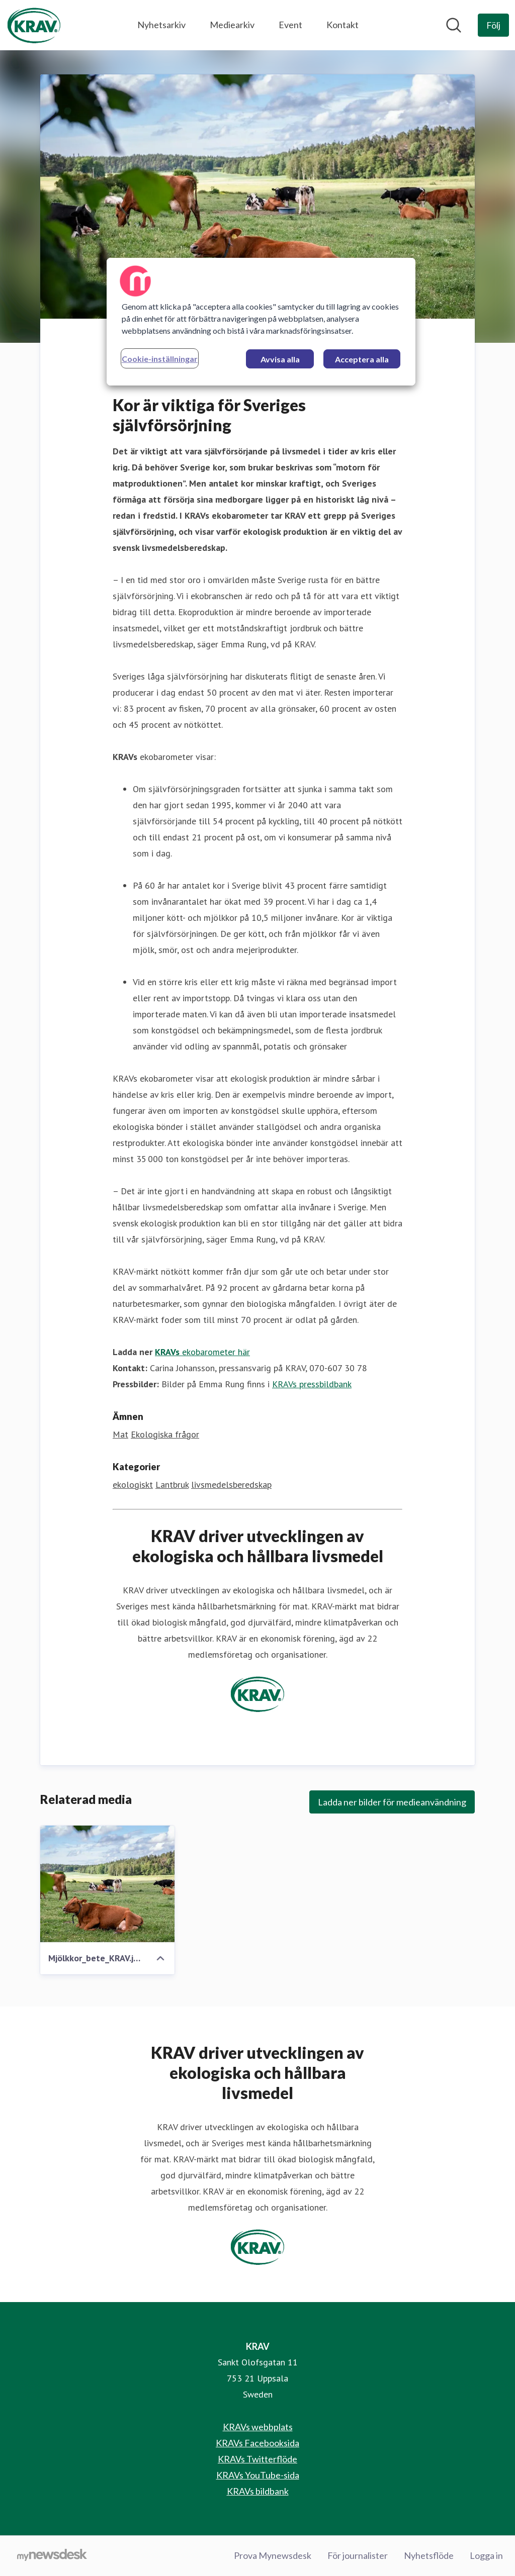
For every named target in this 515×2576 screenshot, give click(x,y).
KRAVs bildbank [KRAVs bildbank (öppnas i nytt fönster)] (258, 2491)
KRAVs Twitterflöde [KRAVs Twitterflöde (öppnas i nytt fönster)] (257, 2458)
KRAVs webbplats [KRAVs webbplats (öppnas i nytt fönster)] (258, 2426)
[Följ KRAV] (493, 25)
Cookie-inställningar (160, 358)
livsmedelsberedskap (231, 1484)
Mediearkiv (232, 24)
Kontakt (342, 24)
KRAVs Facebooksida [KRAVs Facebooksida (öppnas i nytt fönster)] (257, 2442)
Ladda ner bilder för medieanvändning (392, 1801)
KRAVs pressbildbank (312, 1384)
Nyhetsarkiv (161, 24)
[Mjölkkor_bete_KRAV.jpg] (107, 1884)
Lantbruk (172, 1484)
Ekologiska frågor (165, 1434)
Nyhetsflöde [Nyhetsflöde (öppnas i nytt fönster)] (429, 2555)
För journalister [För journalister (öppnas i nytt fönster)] (357, 2555)
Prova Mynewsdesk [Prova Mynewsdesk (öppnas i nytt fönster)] (272, 2555)
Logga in (486, 2555)
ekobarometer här (202, 1352)
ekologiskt (133, 1484)
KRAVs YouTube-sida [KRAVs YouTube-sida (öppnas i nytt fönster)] (257, 2474)
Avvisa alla (280, 359)
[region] (261, 322)
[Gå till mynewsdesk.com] (52, 2556)
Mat (120, 1434)
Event (290, 24)
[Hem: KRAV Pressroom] (34, 25)
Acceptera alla (362, 359)
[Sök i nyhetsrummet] (454, 25)
